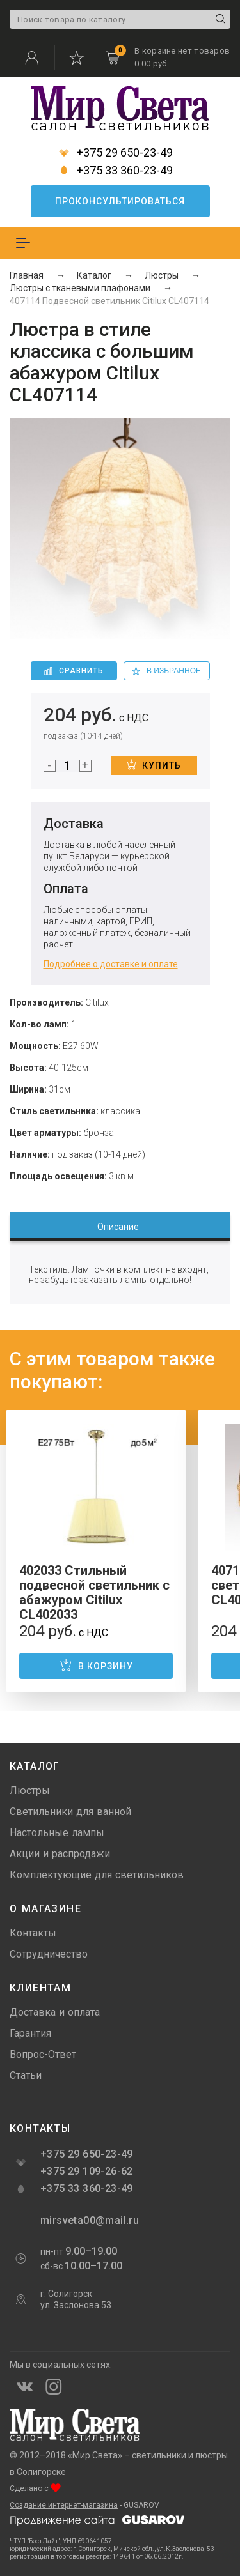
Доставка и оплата (55, 2012)
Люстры (30, 1790)
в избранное (166, 670)
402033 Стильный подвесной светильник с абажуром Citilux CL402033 (94, 1592)
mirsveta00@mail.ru (88, 2220)
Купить (153, 764)
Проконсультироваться (120, 201)
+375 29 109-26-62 (86, 2171)
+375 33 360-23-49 (116, 170)
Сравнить (74, 670)
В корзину (96, 1665)
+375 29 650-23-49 (116, 152)
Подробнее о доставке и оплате (111, 964)
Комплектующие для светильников (97, 1875)
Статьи (26, 2075)
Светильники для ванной (70, 1811)
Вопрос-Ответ (43, 2054)
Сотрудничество (49, 1954)
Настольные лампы (57, 1833)
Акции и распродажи (60, 1854)
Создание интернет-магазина (64, 2505)
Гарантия (30, 2033)
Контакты (33, 1933)
